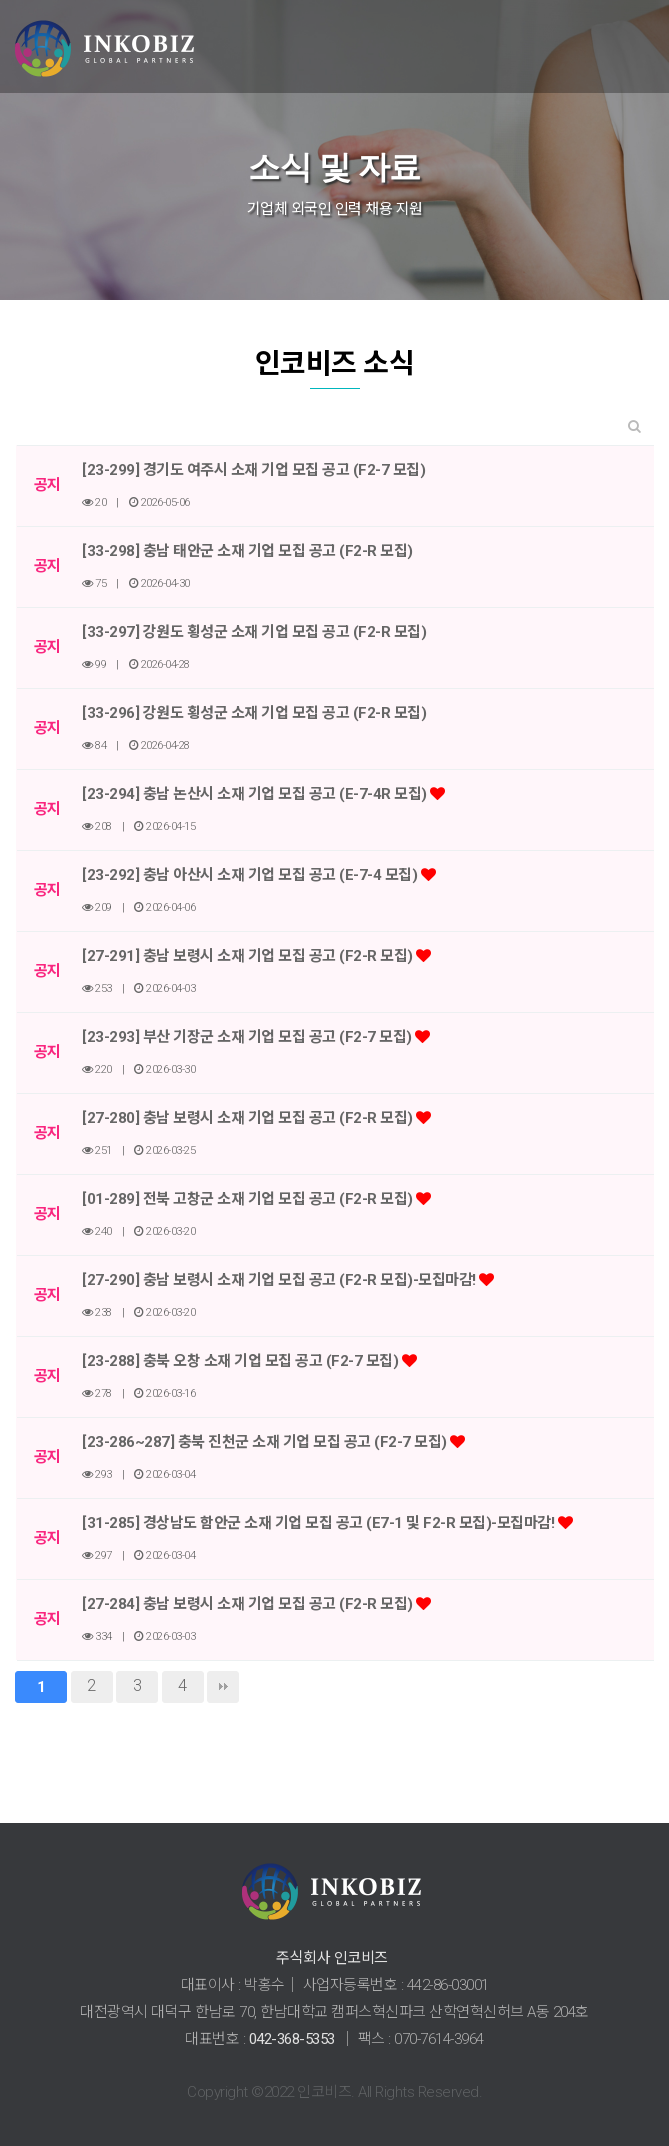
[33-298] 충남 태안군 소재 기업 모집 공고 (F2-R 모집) (247, 551)
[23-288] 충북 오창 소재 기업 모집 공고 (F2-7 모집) (242, 1361)
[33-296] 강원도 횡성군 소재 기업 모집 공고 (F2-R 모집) (254, 713)
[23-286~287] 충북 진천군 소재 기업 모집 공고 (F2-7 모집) (266, 1442)
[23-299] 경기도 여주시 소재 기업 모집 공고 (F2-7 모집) (253, 470)
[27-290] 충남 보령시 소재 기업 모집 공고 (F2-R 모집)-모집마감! (280, 1280)
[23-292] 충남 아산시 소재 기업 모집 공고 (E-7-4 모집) (251, 875)
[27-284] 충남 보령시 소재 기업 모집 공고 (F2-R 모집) (249, 1604)
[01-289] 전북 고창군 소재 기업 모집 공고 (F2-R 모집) (249, 1199)
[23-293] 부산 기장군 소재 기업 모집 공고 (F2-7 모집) (248, 1037)
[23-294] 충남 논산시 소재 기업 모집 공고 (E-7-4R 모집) (256, 794)
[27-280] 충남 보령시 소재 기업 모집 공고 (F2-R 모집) (249, 1118)
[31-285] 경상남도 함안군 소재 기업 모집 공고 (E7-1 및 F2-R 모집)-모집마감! (320, 1523)
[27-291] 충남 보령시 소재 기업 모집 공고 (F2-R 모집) (249, 956)
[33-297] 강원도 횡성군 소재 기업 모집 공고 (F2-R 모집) (254, 632)
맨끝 (223, 1687)
